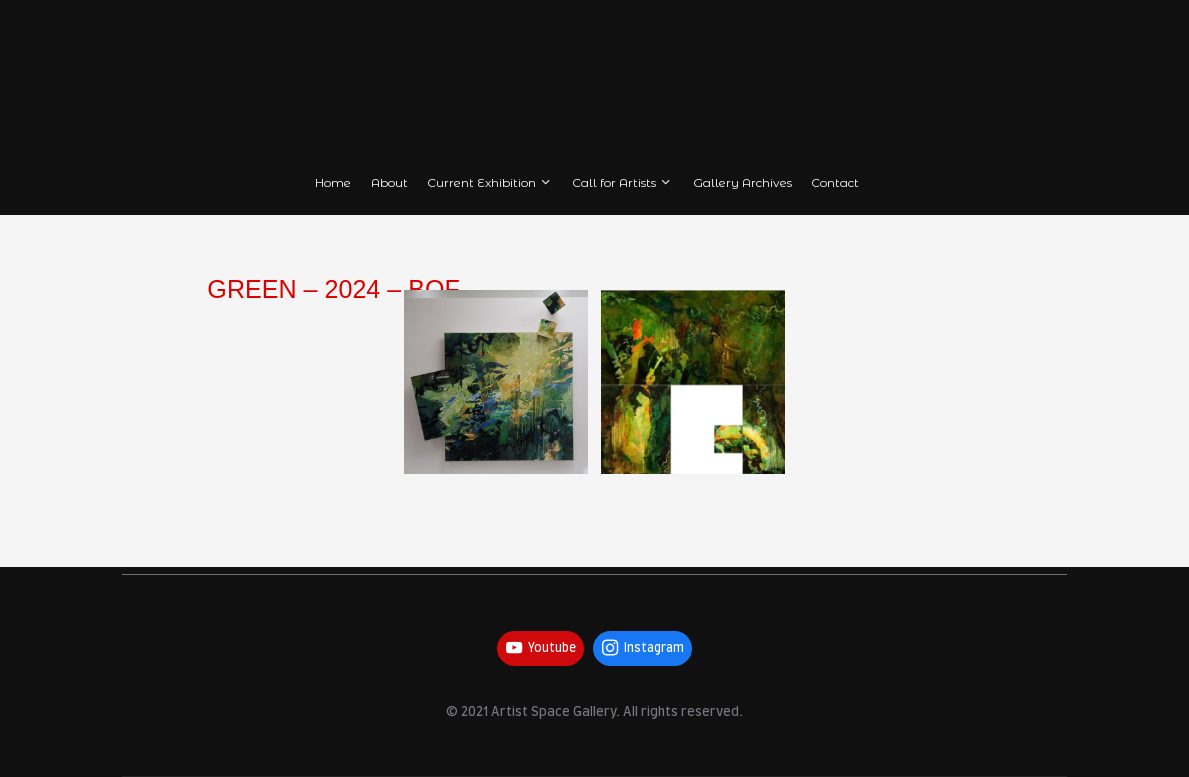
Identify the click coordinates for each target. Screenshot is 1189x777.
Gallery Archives (742, 182)
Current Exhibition (490, 182)
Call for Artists (622, 182)
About (389, 182)
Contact (835, 182)
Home (333, 182)
